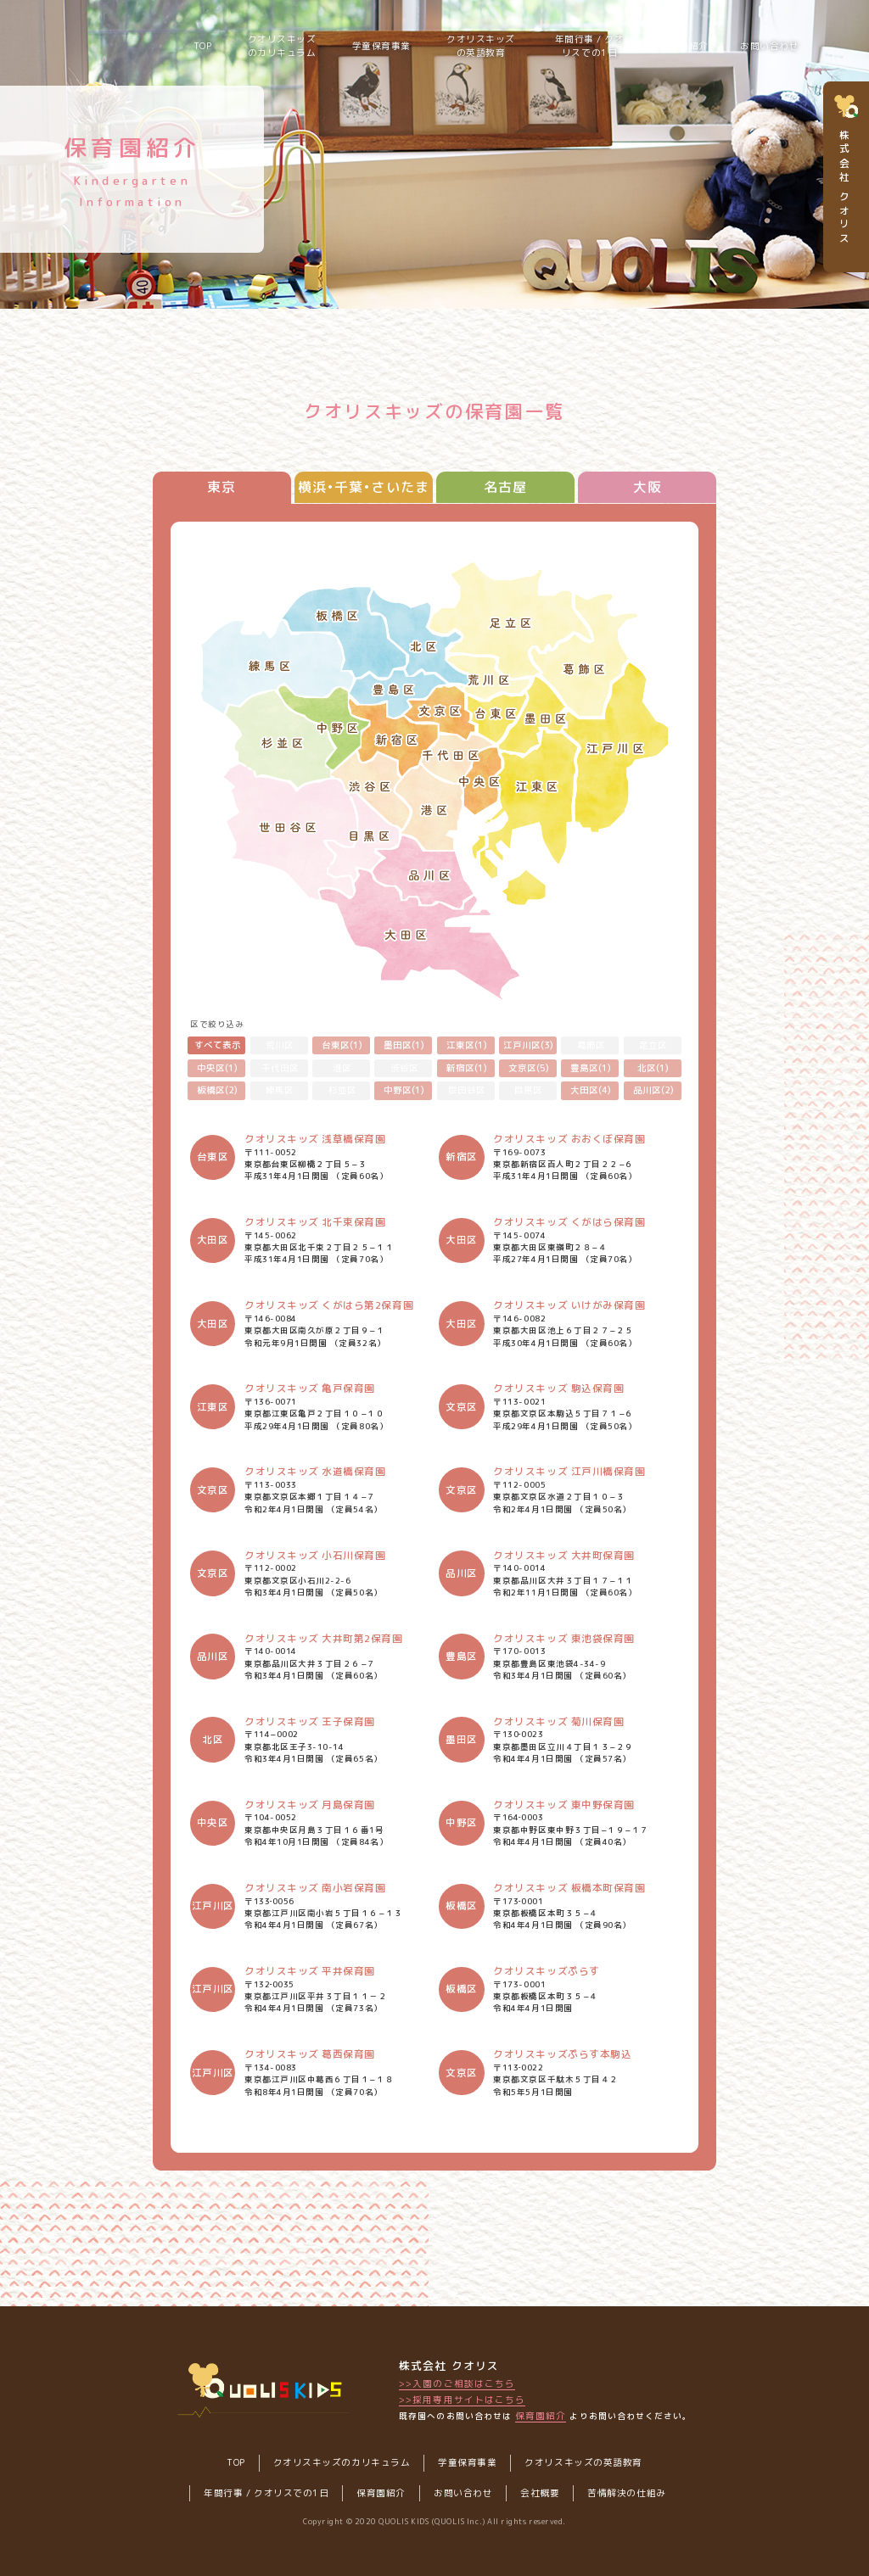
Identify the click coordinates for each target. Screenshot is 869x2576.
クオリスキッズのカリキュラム (282, 46)
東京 (221, 487)
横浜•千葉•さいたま (363, 487)
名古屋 (505, 487)
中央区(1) (217, 1068)
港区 (342, 1068)
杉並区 (342, 1090)
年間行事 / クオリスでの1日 (590, 46)
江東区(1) (466, 1045)
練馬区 (280, 1090)
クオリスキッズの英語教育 (480, 46)
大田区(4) (590, 1090)
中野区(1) (404, 1090)
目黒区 (528, 1090)
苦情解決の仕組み (626, 2493)
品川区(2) (653, 1090)
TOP (202, 46)
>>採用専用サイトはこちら (462, 2400)
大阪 (647, 487)
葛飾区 (591, 1045)
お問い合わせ (769, 46)
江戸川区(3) (528, 1045)
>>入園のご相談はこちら (457, 2383)
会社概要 (539, 2493)
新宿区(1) (466, 1068)
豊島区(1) (590, 1068)
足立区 (653, 1045)
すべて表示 (217, 1045)
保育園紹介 (540, 2416)
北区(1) (653, 1068)
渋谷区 (404, 1068)
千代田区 (280, 1068)
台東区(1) (342, 1045)
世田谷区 (466, 1090)
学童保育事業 (381, 46)
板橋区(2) (217, 1090)
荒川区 (280, 1045)
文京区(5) (528, 1068)
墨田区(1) (404, 1045)
